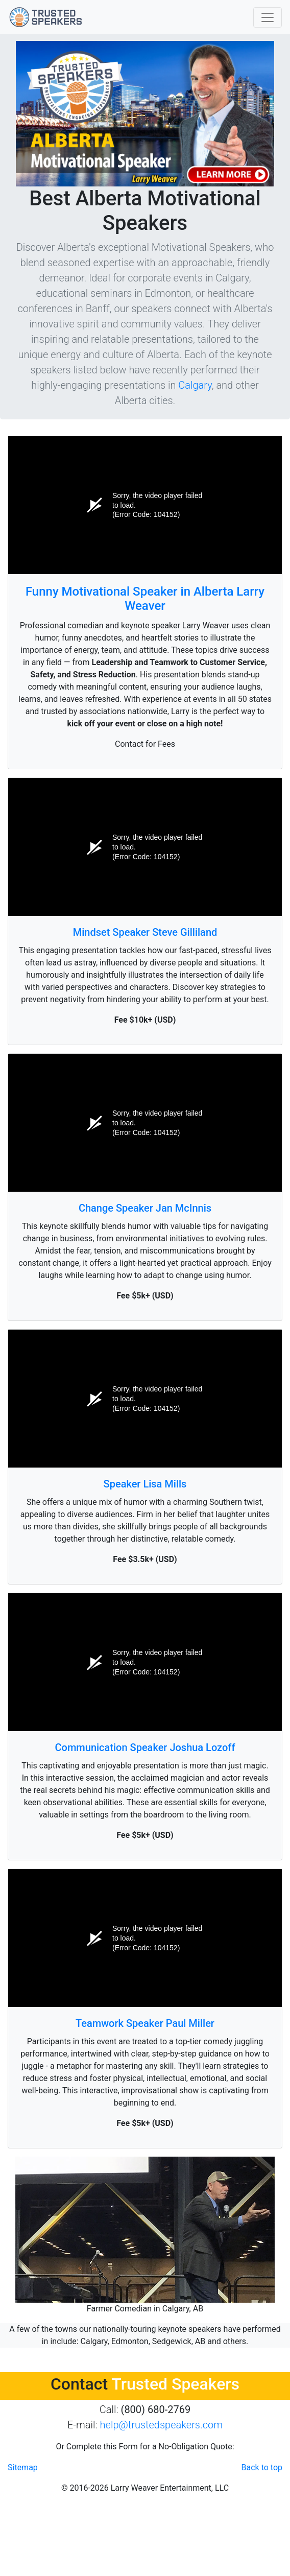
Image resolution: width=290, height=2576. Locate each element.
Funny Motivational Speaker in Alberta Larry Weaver (145, 598)
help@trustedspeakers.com (161, 2425)
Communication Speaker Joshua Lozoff (145, 1747)
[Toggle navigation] (267, 17)
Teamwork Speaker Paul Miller (145, 2023)
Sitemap (23, 2467)
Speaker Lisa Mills (145, 1484)
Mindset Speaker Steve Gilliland (145, 932)
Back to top (261, 2467)
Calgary (194, 385)
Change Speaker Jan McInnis (145, 1208)
